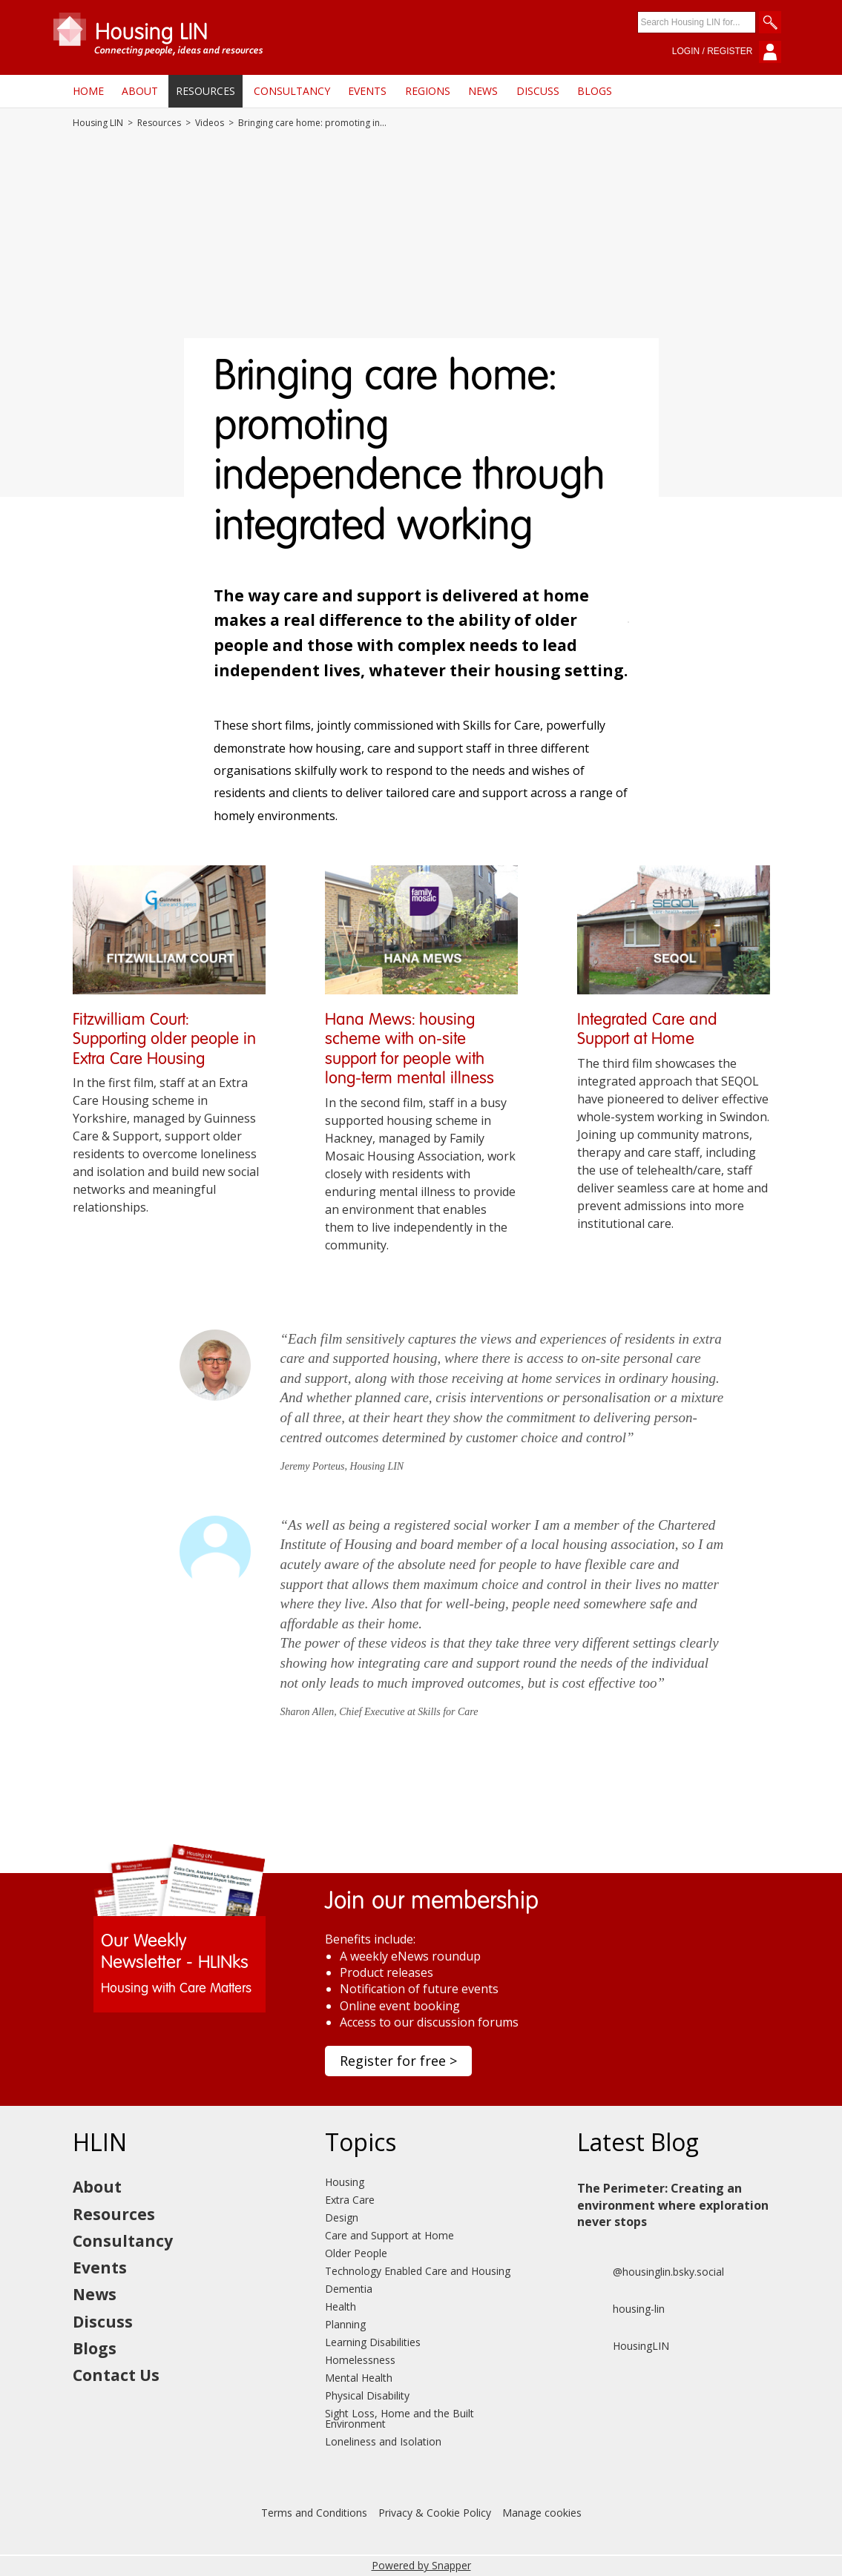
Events (367, 91)
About (140, 91)
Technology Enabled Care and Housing (417, 2271)
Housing (344, 2182)
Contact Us (116, 2375)
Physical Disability (367, 2395)
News (483, 91)
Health (340, 2306)
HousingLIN (623, 2346)
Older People (356, 2253)
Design (341, 2217)
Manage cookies (542, 2513)
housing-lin (621, 2309)
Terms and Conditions (314, 2513)
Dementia (348, 2289)
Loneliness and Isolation (383, 2441)
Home (88, 91)
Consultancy (292, 91)
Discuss (537, 91)
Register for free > (398, 2061)
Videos (209, 123)
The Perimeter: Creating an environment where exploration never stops (673, 2205)
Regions (427, 91)
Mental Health (358, 2378)
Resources (205, 91)
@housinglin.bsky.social (650, 2272)
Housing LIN (98, 123)
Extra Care (350, 2200)
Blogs (594, 91)
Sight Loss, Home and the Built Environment (399, 2418)
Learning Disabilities (373, 2342)
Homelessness (360, 2360)
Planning (345, 2324)
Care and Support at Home (389, 2235)
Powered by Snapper (421, 2565)
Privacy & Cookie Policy (434, 2513)
